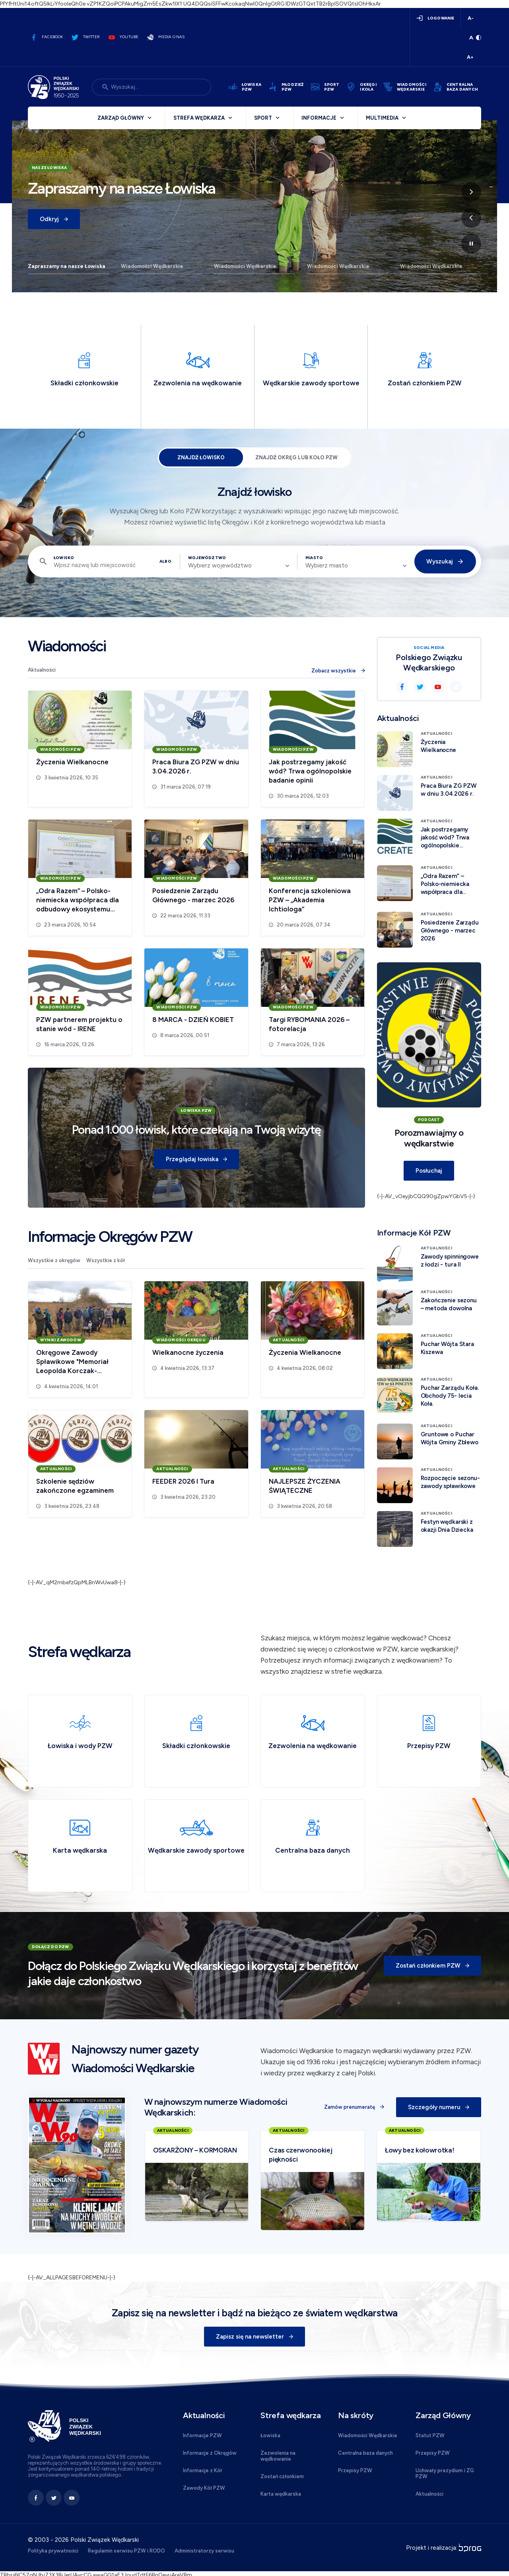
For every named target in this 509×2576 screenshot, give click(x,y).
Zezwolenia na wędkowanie (277, 2456)
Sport (263, 118)
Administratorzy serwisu (204, 2551)
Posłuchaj (429, 1170)
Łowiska (270, 2435)
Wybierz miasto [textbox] (326, 565)
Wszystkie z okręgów (54, 1260)
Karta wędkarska (280, 2494)
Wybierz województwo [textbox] (220, 565)
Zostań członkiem (282, 2476)
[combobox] (238, 565)
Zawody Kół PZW (204, 2488)
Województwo (207, 557)
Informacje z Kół (202, 2470)
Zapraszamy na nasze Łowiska (66, 266)
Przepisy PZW (355, 2470)
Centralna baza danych (365, 2453)
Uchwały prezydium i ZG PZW (445, 2473)
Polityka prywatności (53, 2551)
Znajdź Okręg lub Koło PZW (296, 457)
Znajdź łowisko (201, 457)
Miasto (314, 557)
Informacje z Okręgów (210, 2453)
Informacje (318, 118)
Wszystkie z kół (105, 1260)
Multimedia (382, 118)
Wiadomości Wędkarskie (152, 266)
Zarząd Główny (120, 118)
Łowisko (64, 557)
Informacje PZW (202, 2435)
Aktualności (42, 670)
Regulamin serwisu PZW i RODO (126, 2551)
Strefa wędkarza (199, 118)
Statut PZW (430, 2435)
